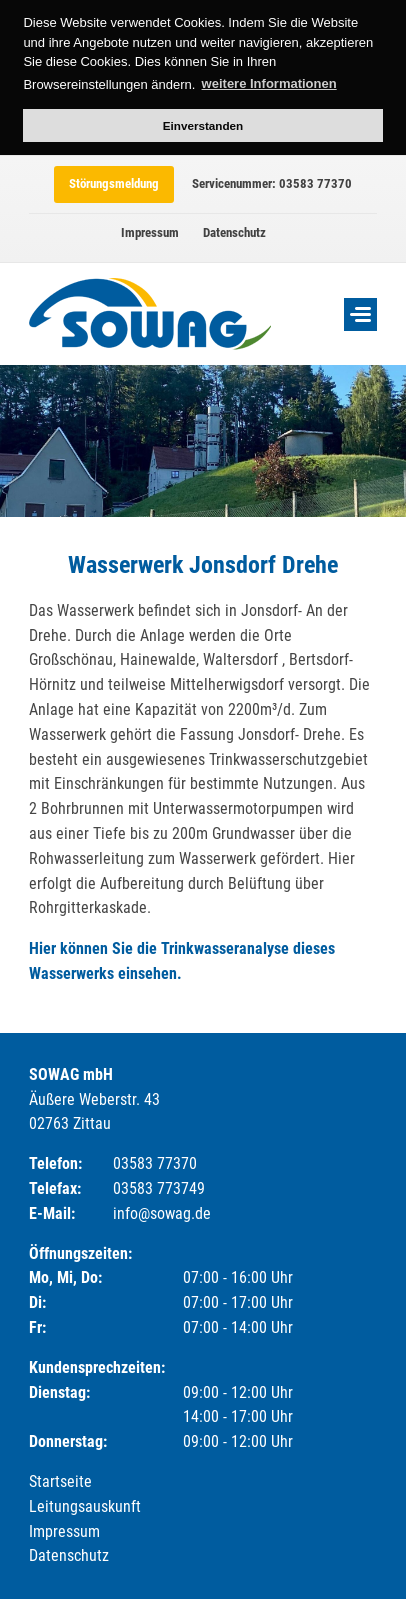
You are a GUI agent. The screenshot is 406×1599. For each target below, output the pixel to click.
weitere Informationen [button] (269, 83)
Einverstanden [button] (203, 125)
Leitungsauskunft (85, 1506)
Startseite (60, 1481)
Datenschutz (234, 232)
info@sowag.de (162, 1213)
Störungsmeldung (114, 183)
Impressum (150, 232)
